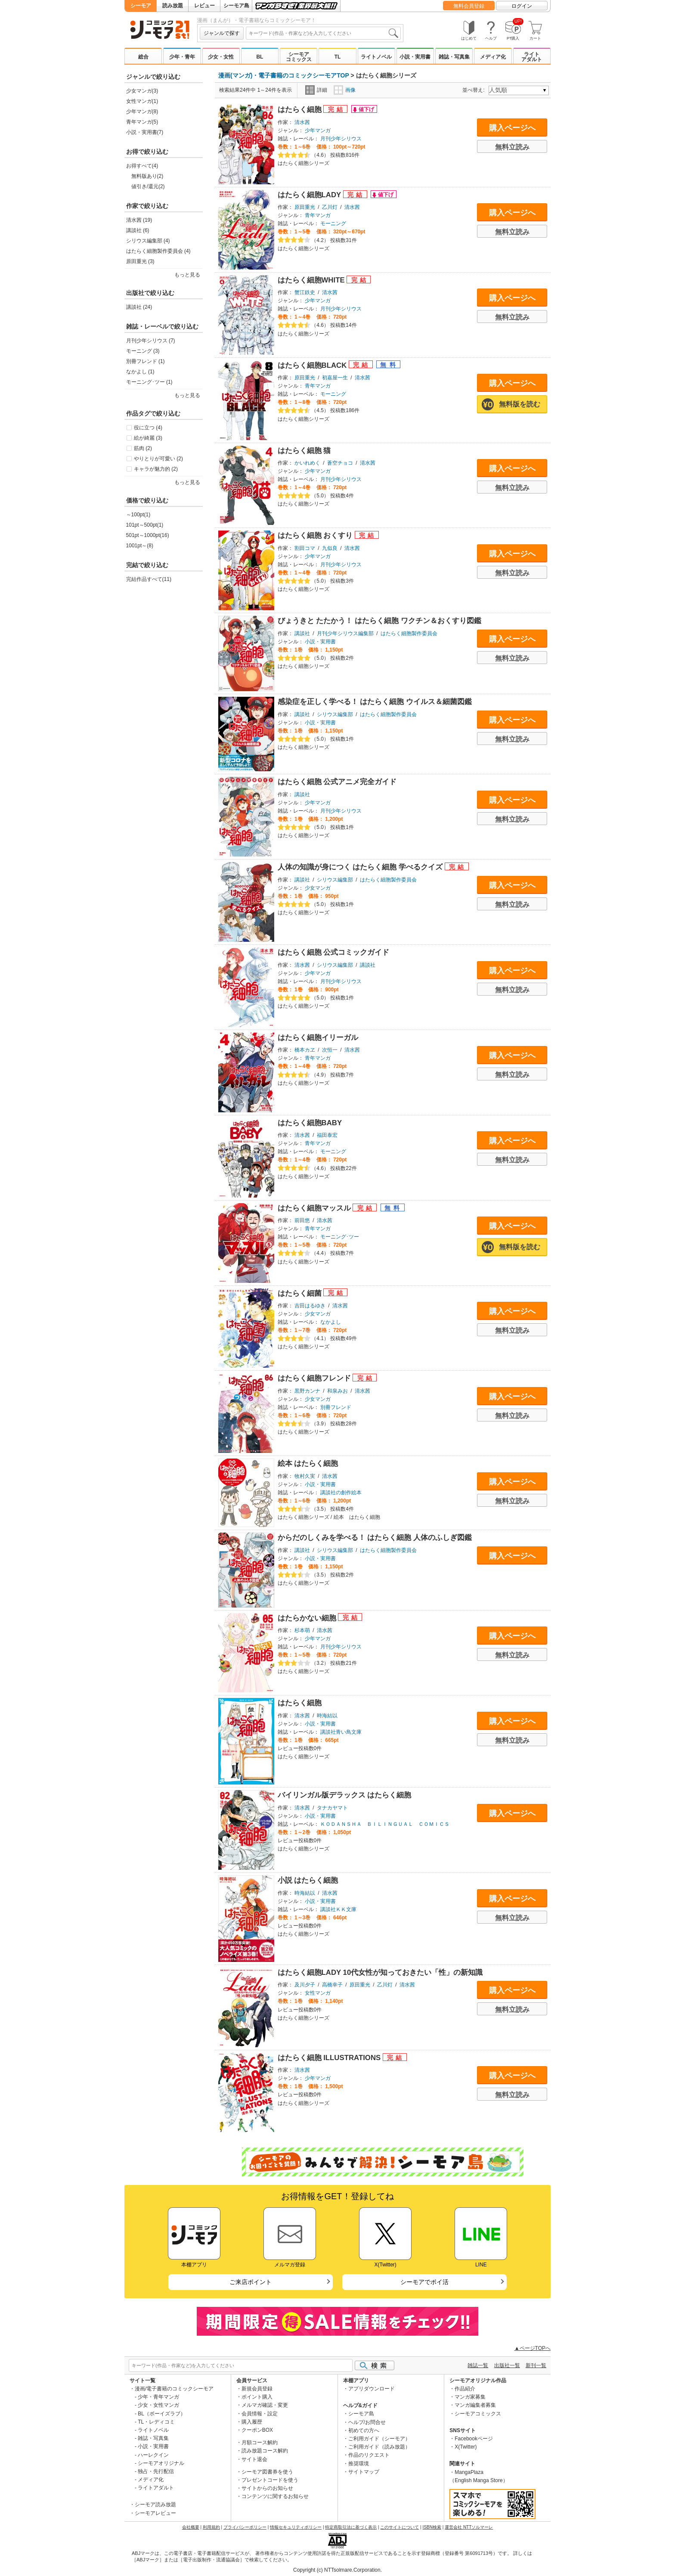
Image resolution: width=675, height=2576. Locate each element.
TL (337, 57)
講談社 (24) (139, 307)
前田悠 (302, 1220)
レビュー (204, 6)
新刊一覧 (536, 2365)
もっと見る (187, 275)
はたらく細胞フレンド (315, 1378)
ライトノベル (376, 57)
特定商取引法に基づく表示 (351, 2527)
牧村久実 (304, 1476)
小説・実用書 (414, 57)
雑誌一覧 (478, 2365)
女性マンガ (318, 1993)
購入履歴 (252, 2422)
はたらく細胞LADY (310, 195)
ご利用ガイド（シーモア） (379, 2439)
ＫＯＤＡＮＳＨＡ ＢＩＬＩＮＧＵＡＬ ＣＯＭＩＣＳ (384, 1824)
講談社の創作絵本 (341, 1493)
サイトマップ (363, 2472)
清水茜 (302, 122)
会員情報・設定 (260, 2414)
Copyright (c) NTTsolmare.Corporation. (337, 2570)
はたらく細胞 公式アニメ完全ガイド (337, 782)
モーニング (333, 223)
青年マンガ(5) (142, 122)
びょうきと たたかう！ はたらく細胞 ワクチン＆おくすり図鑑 (379, 621)
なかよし (330, 1322)
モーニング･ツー (339, 1237)
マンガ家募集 (470, 2397)
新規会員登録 (257, 2389)
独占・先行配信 (156, 2471)
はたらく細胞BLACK (313, 365)
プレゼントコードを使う (270, 2480)
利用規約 (211, 2527)
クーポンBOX (257, 2430)
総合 (143, 57)
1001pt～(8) (139, 546)
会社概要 (190, 2527)
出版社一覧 (507, 2365)
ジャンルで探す (222, 33)
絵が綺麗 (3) (148, 438)
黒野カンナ (307, 1391)
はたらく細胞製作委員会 (409, 633)
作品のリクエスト (369, 2455)
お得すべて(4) (142, 166)
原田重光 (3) (140, 261)
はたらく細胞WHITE (312, 280)
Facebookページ (474, 2439)
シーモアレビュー (155, 2513)
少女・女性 (221, 57)
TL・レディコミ (156, 2422)
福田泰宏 (327, 1135)
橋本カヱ (304, 1050)
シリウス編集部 (335, 714)
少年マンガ (318, 130)
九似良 (330, 548)
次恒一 (330, 1050)
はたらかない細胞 (308, 1618)
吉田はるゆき (309, 1306)
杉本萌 (302, 1630)
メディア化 (493, 57)
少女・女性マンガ (158, 2405)
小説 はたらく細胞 (308, 1880)
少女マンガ (318, 888)
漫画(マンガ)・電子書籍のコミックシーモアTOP (283, 75)
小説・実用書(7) (145, 132)
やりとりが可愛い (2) (158, 459)
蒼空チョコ (340, 463)
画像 (345, 90)
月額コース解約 (260, 2442)
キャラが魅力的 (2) (156, 469)
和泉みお (337, 1391)
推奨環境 (358, 2464)
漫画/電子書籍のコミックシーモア (174, 2389)
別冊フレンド (335, 1407)
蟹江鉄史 (304, 292)
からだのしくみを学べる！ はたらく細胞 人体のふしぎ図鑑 (375, 1537)
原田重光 (304, 207)
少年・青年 (182, 57)
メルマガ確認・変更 (265, 2405)
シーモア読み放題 (155, 2505)
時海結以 (327, 1716)
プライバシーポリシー (244, 2527)
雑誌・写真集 (454, 57)
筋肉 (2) (143, 448)
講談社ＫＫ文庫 (338, 1909)
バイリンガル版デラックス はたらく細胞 (345, 1795)
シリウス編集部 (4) (148, 241)
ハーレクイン (153, 2455)
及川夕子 (304, 1985)
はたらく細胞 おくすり (316, 535)
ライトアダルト (531, 56)
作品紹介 (465, 2389)
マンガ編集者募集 (475, 2405)
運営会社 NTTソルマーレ (469, 2527)
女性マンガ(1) (142, 101)
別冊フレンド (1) (145, 361)
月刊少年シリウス (341, 139)
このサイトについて (399, 2527)
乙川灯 (330, 207)
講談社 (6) (137, 230)
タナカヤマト (332, 1808)
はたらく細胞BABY (310, 1123)
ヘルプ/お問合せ (367, 2422)
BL (259, 57)
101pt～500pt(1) (145, 525)
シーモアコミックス (299, 56)
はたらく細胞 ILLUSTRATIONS (330, 2058)
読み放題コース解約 (265, 2451)
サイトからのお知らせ (267, 2488)
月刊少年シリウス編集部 (345, 633)
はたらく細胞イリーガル (318, 1038)
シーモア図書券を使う (267, 2472)
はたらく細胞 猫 (304, 451)
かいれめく (307, 463)
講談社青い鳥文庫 (341, 1732)
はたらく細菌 (301, 1293)
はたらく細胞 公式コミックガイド (334, 952)
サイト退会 (254, 2459)
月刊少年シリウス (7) (150, 341)
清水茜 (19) (139, 220)
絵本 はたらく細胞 (308, 1463)
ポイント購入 (257, 2397)
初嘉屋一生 (335, 378)
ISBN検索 (432, 2527)
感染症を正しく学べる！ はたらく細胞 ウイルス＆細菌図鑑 (375, 702)
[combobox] (323, 33)
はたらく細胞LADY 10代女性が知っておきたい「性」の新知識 (380, 1972)
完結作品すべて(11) (148, 579)
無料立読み (512, 147)
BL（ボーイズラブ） (162, 2414)
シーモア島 (236, 6)
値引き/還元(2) (148, 186)
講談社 (302, 633)
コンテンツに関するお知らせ (275, 2496)
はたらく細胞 (301, 110)
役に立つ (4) (148, 428)
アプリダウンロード (371, 2389)
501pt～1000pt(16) (147, 535)
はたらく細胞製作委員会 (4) (158, 251)
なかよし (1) (140, 372)
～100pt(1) (138, 515)
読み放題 (172, 6)
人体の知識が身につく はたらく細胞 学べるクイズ (361, 867)
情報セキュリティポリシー (296, 2527)
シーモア (140, 6)
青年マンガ (318, 215)
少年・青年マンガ (158, 2397)
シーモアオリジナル (161, 2463)
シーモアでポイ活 (424, 2281)
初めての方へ (363, 2430)
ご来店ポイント (250, 2281)
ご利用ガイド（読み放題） (379, 2447)
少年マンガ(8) (142, 112)
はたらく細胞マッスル (315, 1208)
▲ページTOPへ (532, 2348)
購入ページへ (512, 128)
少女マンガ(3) (142, 91)
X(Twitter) (466, 2447)
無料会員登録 (468, 6)
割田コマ (304, 548)
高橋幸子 (332, 1985)
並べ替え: (474, 90)
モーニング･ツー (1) (149, 382)
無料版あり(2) (147, 176)
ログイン (521, 6)
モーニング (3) (143, 351)
